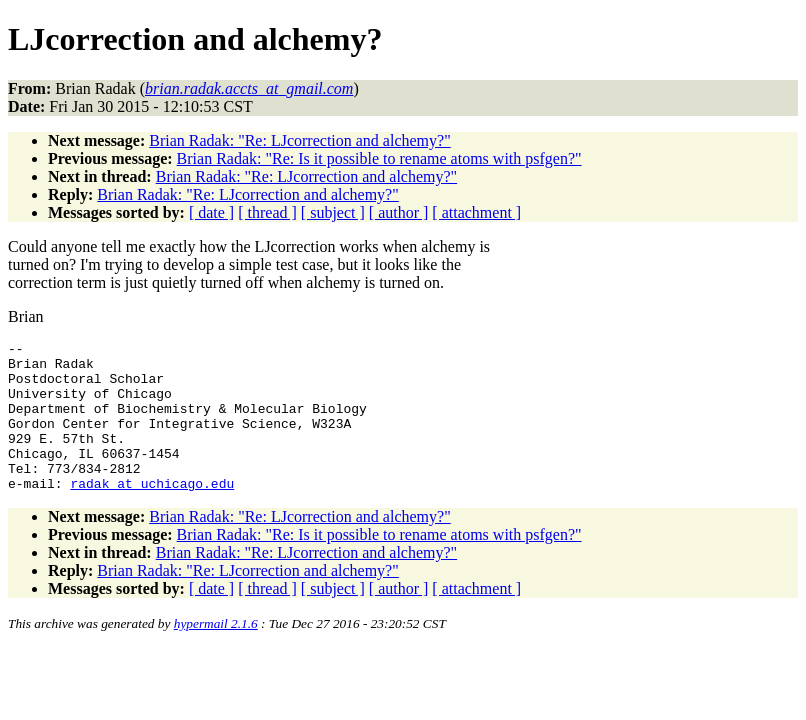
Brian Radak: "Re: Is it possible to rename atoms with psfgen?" (379, 158)
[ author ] (399, 212)
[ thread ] (267, 212)
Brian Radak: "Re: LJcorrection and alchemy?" (299, 140)
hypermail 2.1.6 (216, 653)
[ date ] (211, 212)
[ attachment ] (476, 212)
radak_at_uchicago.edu (152, 513)
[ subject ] (333, 212)
